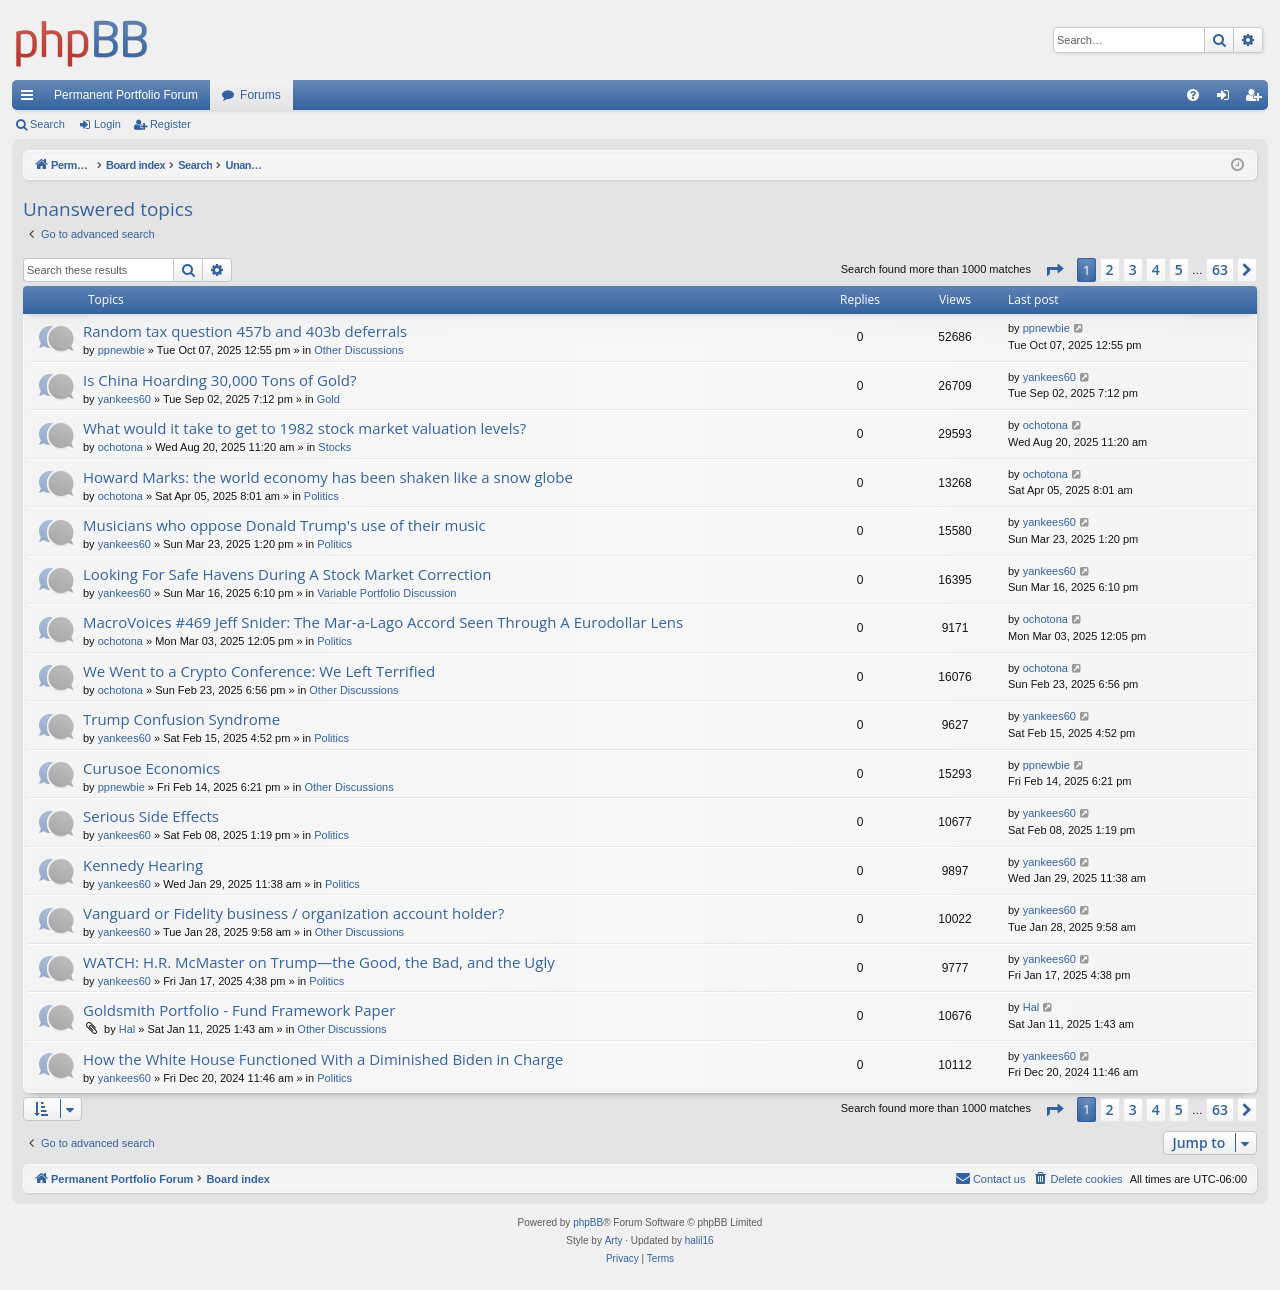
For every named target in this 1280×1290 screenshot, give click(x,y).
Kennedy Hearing (143, 865)
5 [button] (1179, 269)
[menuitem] (1193, 95)
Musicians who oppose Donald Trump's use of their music (284, 525)
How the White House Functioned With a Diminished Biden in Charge (323, 1059)
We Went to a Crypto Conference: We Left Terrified (259, 671)
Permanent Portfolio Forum (126, 95)
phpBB (588, 1222)
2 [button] (1110, 269)
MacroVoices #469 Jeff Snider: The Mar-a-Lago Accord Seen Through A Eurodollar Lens (383, 622)
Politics (321, 496)
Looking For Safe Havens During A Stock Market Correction (287, 574)
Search (47, 124)
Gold (328, 399)
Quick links (31, 99)
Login (107, 124)
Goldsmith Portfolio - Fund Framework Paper (239, 1010)
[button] (1054, 270)
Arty (614, 1240)
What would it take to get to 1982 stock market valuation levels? (304, 428)
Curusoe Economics (151, 768)
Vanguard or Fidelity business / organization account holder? (293, 913)
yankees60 (124, 399)
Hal (127, 1029)
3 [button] (1133, 269)
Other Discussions (358, 350)
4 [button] (1156, 269)
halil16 (699, 1240)
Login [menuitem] (1227, 99)
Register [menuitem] (1257, 99)
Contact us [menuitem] (990, 1178)
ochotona (120, 447)
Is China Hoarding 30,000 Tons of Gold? (219, 380)
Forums (260, 95)
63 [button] (1220, 269)
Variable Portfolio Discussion (386, 593)
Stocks (334, 447)
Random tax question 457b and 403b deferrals (245, 331)
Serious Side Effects (151, 816)
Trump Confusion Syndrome (181, 719)
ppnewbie (121, 350)
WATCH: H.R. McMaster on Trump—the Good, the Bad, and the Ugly (319, 962)
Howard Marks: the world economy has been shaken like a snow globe (328, 477)
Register (170, 124)
